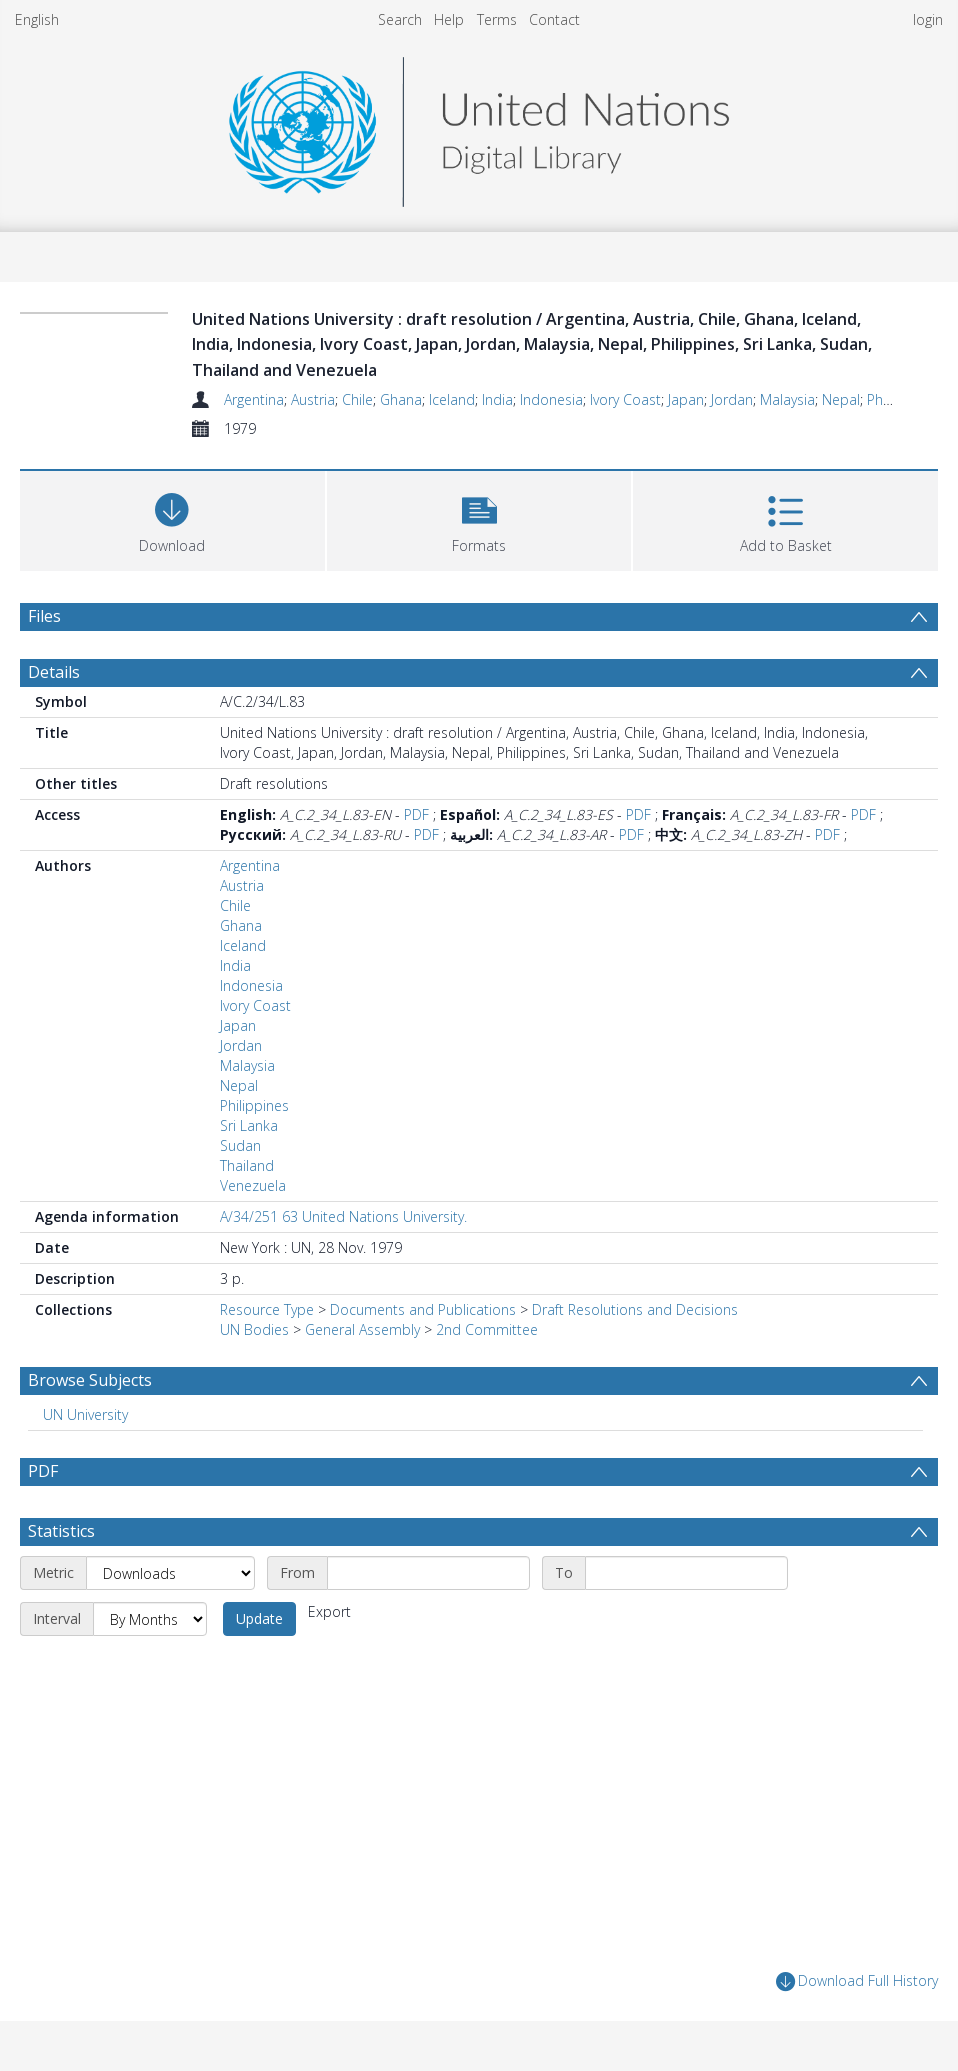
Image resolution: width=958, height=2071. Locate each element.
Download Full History (857, 1981)
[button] (479, 518)
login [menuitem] (928, 19)
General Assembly (362, 1329)
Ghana (401, 399)
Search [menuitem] (400, 19)
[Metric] (170, 1573)
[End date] (686, 1573)
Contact (554, 19)
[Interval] (150, 1619)
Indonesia (551, 399)
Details (54, 672)
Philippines (254, 1105)
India (497, 399)
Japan (686, 399)
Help (449, 19)
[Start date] (428, 1573)
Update (259, 1618)
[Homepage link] (479, 126)
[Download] (172, 518)
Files (44, 616)
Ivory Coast (625, 399)
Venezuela (253, 1185)
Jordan (732, 399)
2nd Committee (487, 1329)
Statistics (61, 1531)
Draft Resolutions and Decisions (635, 1309)
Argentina (254, 399)
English (37, 19)
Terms (497, 19)
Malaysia (787, 399)
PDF (416, 814)
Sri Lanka (249, 1125)
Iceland (452, 399)
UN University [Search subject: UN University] (85, 1414)
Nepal (841, 399)
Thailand (247, 1165)
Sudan (240, 1145)
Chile (357, 399)
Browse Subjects (90, 1380)
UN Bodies (254, 1329)
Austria (313, 399)
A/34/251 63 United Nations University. (343, 1216)
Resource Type (267, 1309)
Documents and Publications (423, 1309)
